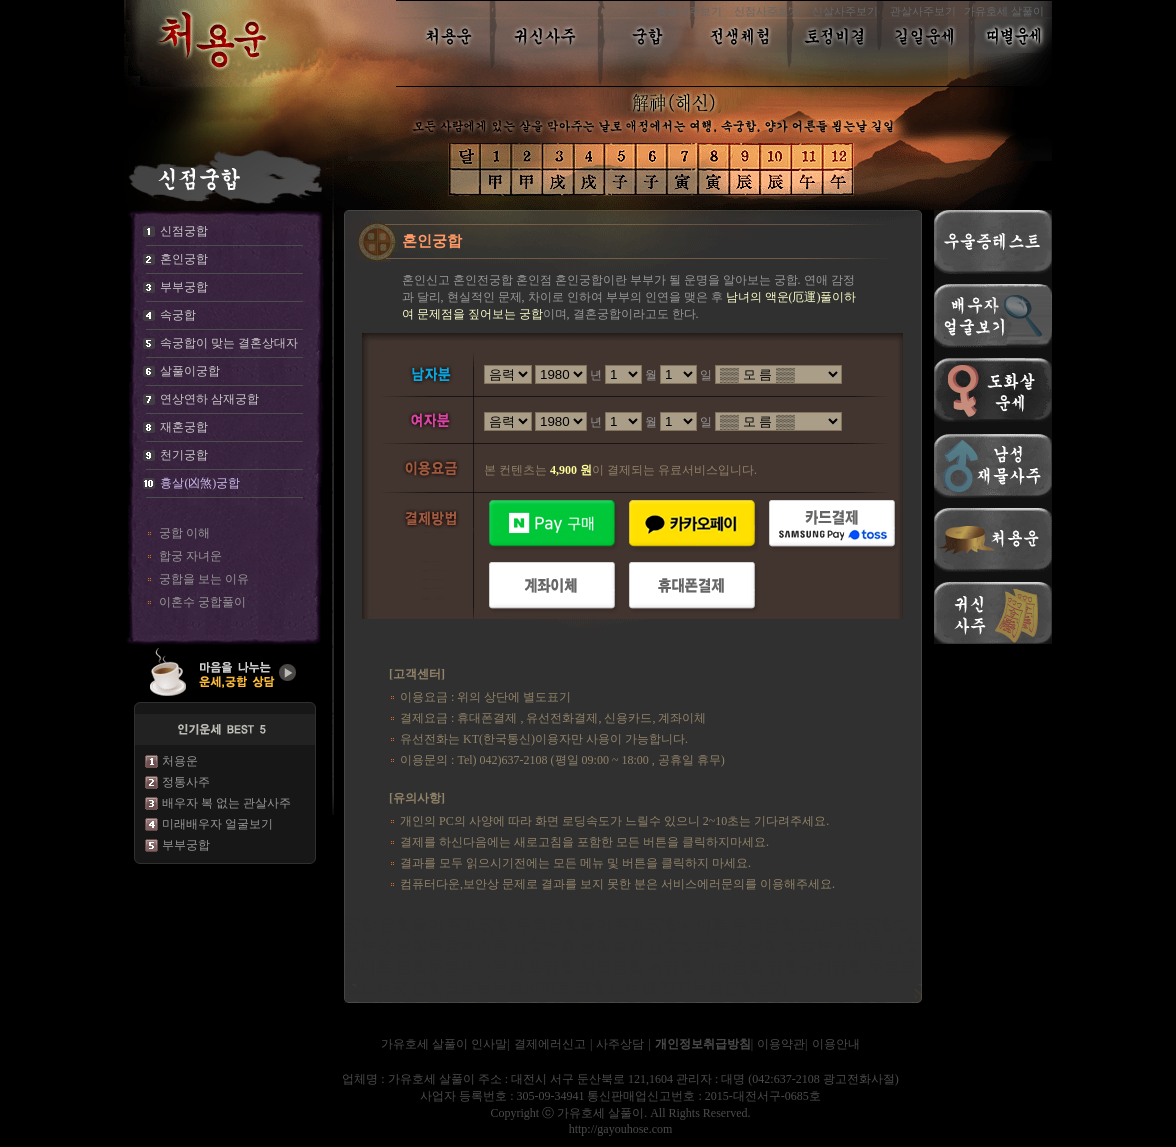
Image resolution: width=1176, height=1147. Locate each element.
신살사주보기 (845, 11)
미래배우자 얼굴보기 (217, 824)
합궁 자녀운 (190, 556)
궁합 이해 (184, 533)
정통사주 (186, 782)
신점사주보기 (767, 11)
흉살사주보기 (689, 11)
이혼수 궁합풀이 (202, 602)
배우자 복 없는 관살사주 (226, 803)
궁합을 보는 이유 (204, 579)
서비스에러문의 (703, 884)
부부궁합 (186, 845)
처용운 (180, 761)
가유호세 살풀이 (1004, 11)
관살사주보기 (923, 11)
